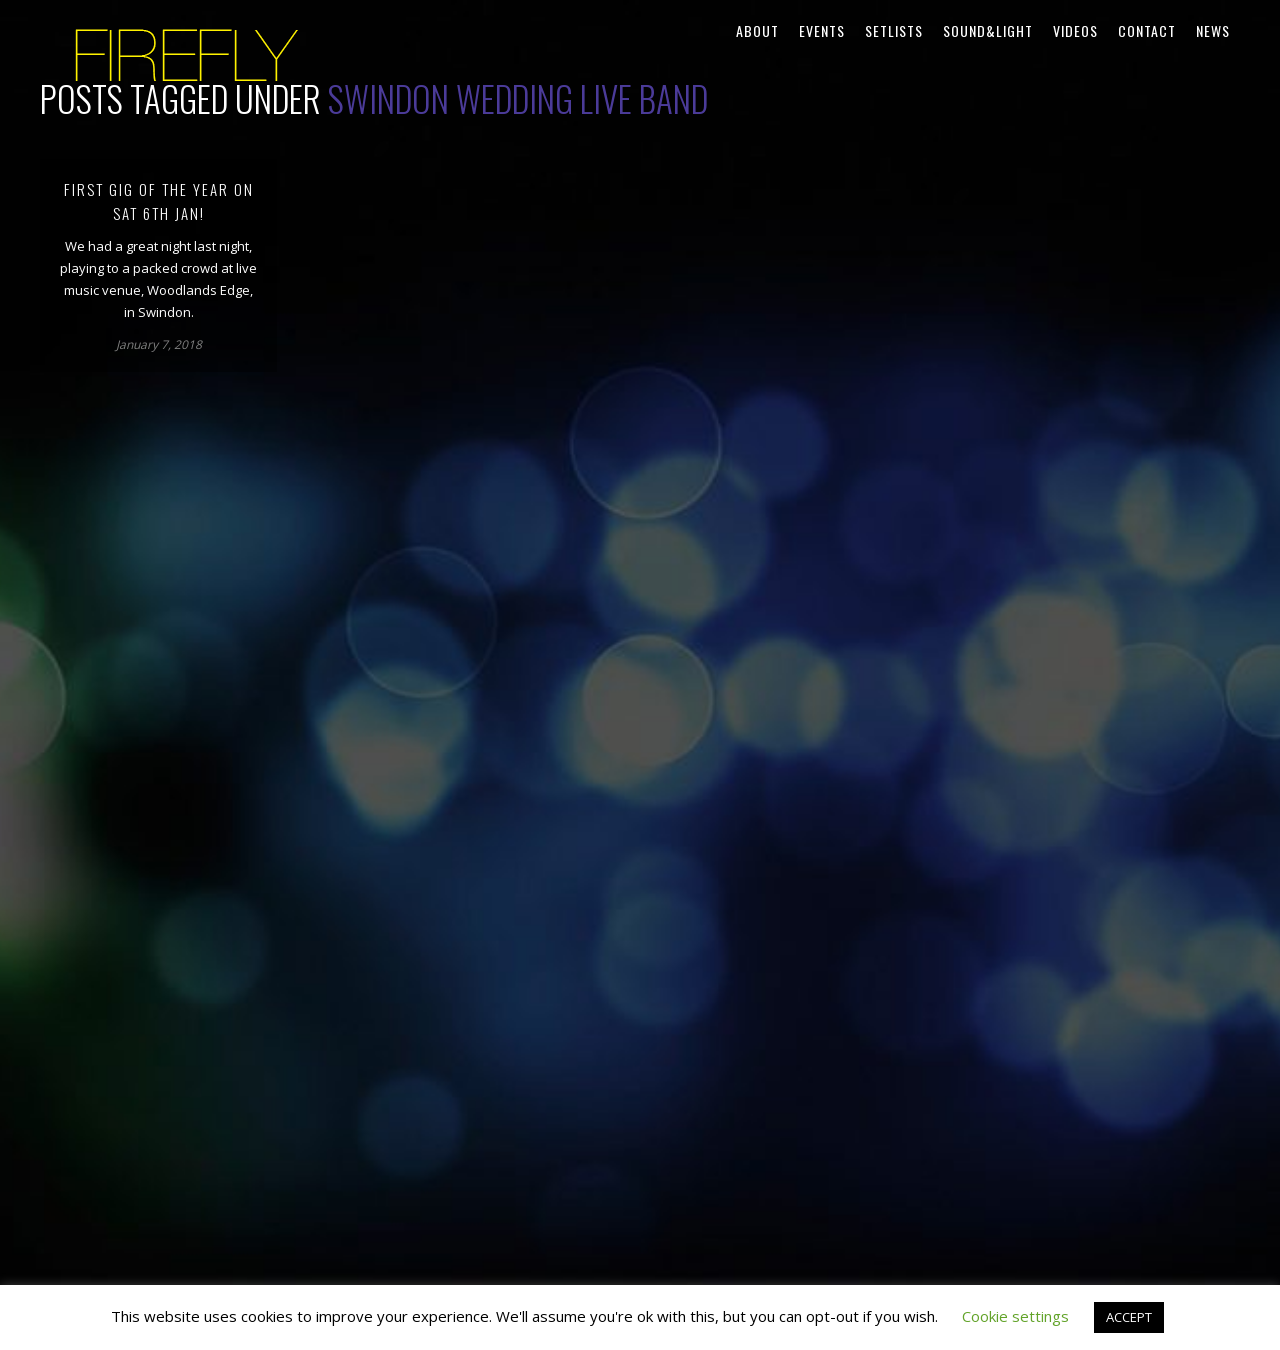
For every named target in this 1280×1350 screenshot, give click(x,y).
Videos (1075, 30)
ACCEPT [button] (1129, 1317)
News (1213, 30)
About (757, 30)
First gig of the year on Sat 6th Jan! (159, 201)
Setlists (894, 30)
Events (822, 30)
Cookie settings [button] (1015, 1316)
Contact (1147, 30)
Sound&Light (988, 30)
